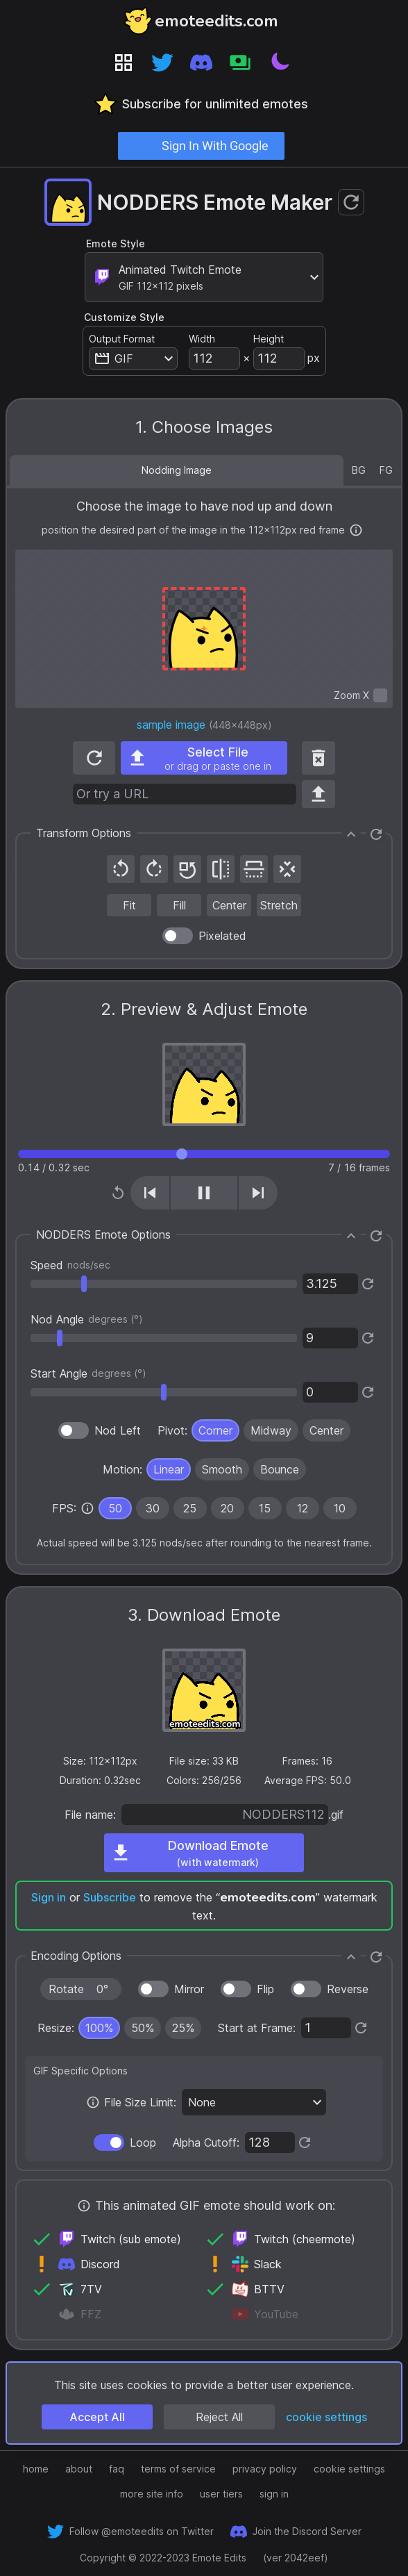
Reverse (347, 1989)
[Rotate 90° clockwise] (154, 869)
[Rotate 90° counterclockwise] (121, 869)
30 (153, 1508)
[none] (87, 1508)
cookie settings (326, 2417)
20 (227, 1508)
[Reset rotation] (187, 869)
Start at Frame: (257, 2028)
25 (189, 1508)
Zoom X (351, 695)
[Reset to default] (367, 1284)
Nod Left (117, 1430)
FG (386, 470)
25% (183, 2028)
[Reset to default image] (94, 758)
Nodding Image (177, 470)
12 (302, 1508)
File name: (90, 1815)
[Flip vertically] (254, 869)
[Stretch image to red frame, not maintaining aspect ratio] (279, 905)
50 (115, 1508)
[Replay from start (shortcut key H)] (118, 1192)
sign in (274, 2494)
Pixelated (222, 936)
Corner (215, 1430)
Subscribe (109, 1897)
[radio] (215, 1430)
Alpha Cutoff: (206, 2142)
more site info (151, 2494)
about (78, 2469)
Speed (70, 1265)
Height (268, 339)
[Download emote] (204, 1852)
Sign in (48, 1897)
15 (265, 1508)
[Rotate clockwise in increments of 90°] (80, 1989)
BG (359, 470)
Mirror (189, 1989)
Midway (270, 1430)
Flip (265, 1989)
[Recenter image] (287, 869)
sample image (171, 725)
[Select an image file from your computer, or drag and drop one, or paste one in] (204, 758)
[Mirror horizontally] (221, 869)
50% (142, 2028)
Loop (143, 2142)
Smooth (222, 1469)
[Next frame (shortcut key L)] (258, 1192)
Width (202, 339)
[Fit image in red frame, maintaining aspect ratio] (129, 905)
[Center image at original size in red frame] (229, 905)
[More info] (356, 530)
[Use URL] (318, 794)
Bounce (279, 1469)
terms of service (178, 2469)
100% (99, 2028)
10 (340, 1508)
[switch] (380, 695)
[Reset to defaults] (376, 834)
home (36, 2469)
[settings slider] (164, 1284)
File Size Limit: (140, 2102)
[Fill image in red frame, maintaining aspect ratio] (179, 905)
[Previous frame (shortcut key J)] (149, 1192)
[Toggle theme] (279, 62)
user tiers (221, 2494)
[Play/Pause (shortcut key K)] (204, 1192)
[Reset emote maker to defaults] (351, 202)
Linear (168, 1469)
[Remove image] (318, 758)
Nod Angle (87, 1319)
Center (326, 1430)
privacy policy (264, 2469)
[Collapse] (351, 834)
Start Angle (88, 1373)
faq (116, 2469)
